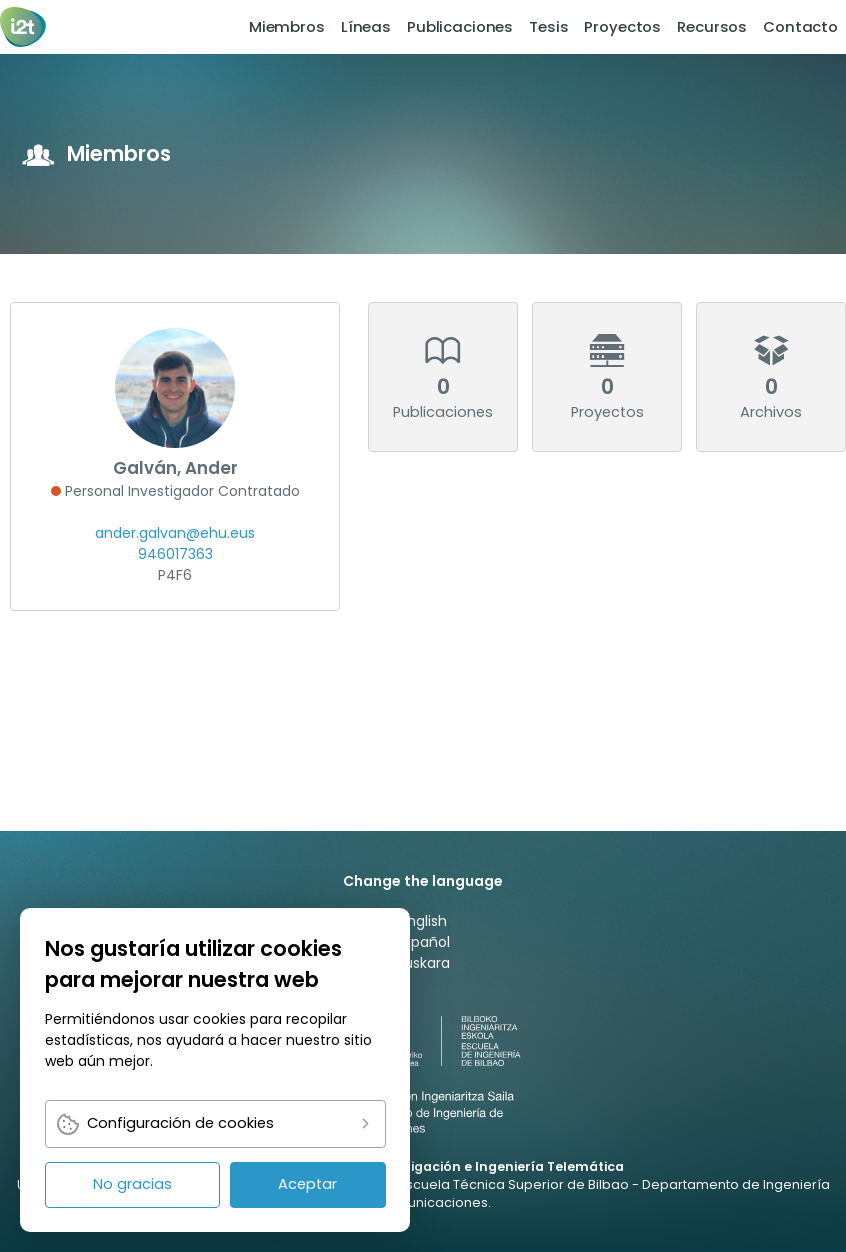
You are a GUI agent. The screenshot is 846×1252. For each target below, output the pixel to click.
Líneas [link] (366, 26)
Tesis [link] (548, 26)
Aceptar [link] (307, 1184)
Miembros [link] (287, 26)
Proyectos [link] (622, 26)
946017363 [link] (175, 554)
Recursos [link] (712, 26)
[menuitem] (287, 27)
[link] (24, 27)
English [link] (423, 921)
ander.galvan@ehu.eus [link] (175, 533)
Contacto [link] (800, 26)
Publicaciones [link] (460, 26)
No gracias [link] (132, 1184)
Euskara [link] (423, 963)
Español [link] (423, 942)
